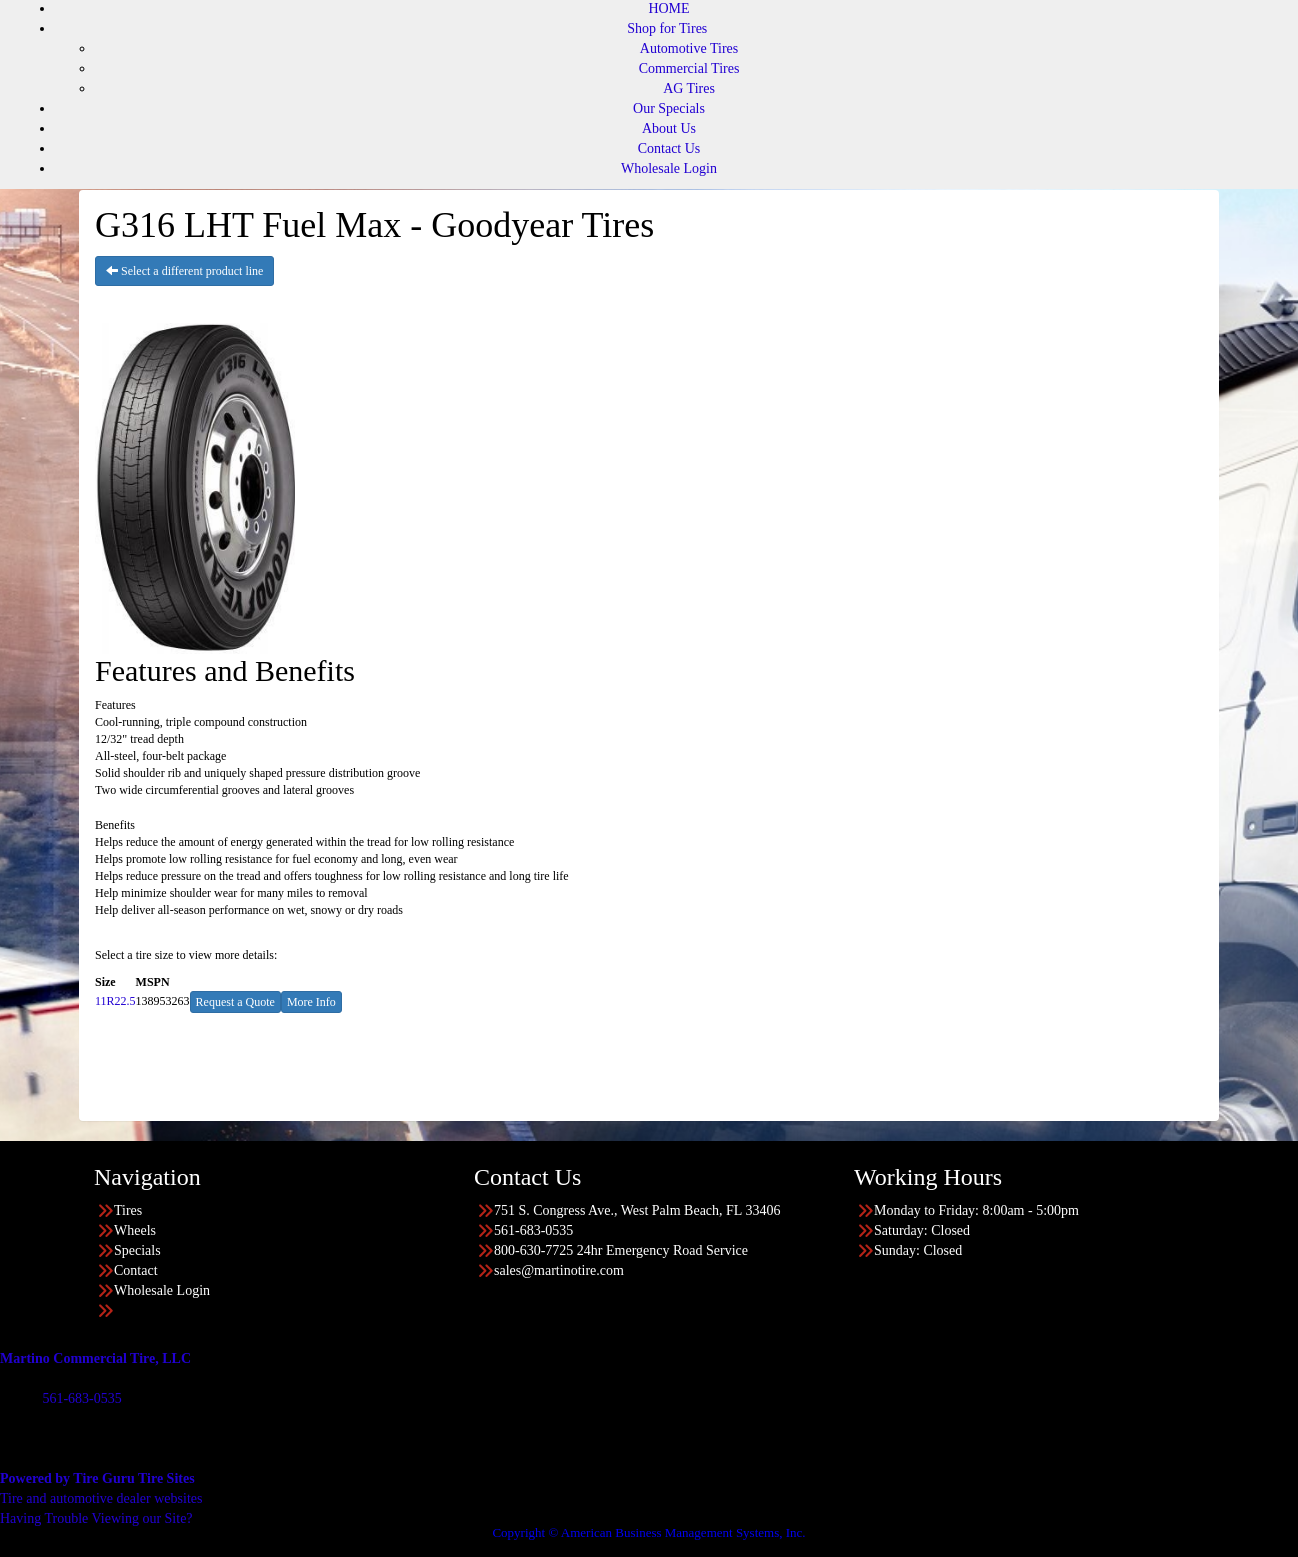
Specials (137, 1250)
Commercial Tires (689, 68)
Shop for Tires (667, 28)
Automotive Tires (689, 48)
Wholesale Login (669, 168)
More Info (311, 1002)
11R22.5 (115, 1001)
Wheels (135, 1230)
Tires (128, 1210)
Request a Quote (235, 1002)
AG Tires (689, 88)
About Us (669, 128)
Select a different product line (184, 271)
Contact (136, 1270)
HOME (668, 8)
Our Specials (669, 108)
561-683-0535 (81, 1398)
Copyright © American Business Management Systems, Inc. (648, 1532)
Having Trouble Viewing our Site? (96, 1518)
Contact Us (669, 148)
